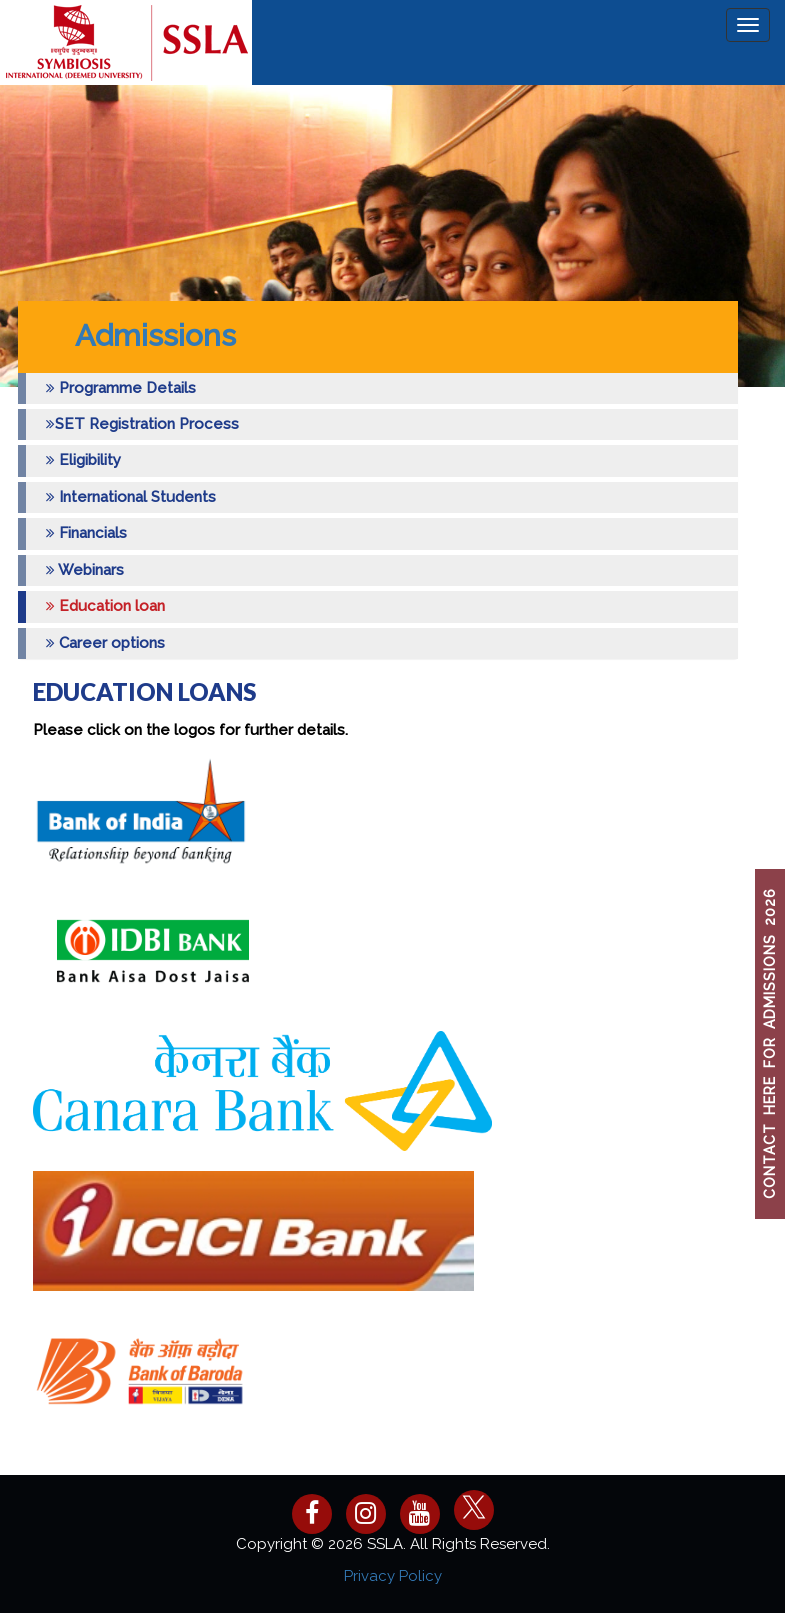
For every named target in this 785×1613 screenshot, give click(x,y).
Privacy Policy (393, 1576)
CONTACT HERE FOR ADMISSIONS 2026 (770, 1044)
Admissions (155, 335)
